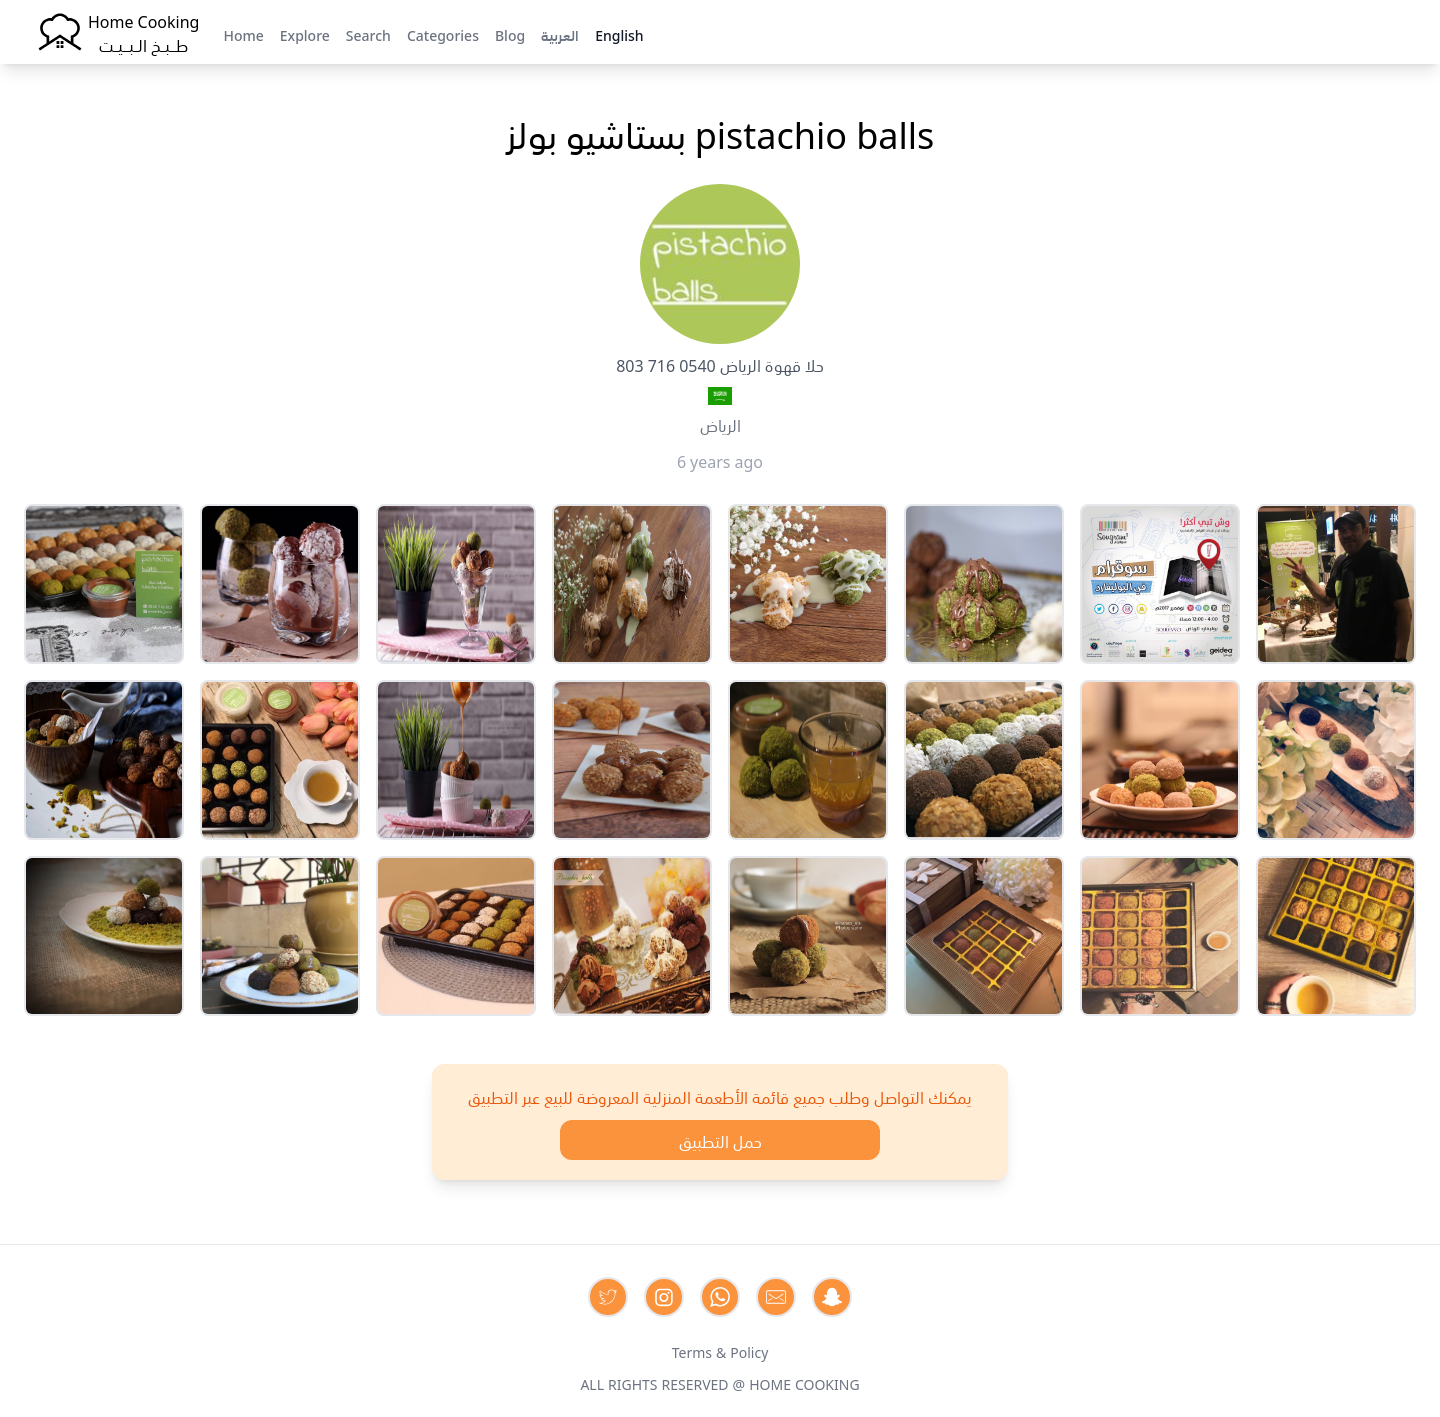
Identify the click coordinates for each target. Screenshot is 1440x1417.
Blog (510, 34)
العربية (560, 34)
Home (243, 34)
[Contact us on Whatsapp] (720, 1297)
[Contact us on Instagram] (664, 1297)
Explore (305, 34)
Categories (443, 34)
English (619, 34)
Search (368, 34)
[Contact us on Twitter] (608, 1297)
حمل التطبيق (720, 1140)
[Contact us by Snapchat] (832, 1297)
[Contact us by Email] (776, 1297)
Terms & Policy (720, 1351)
